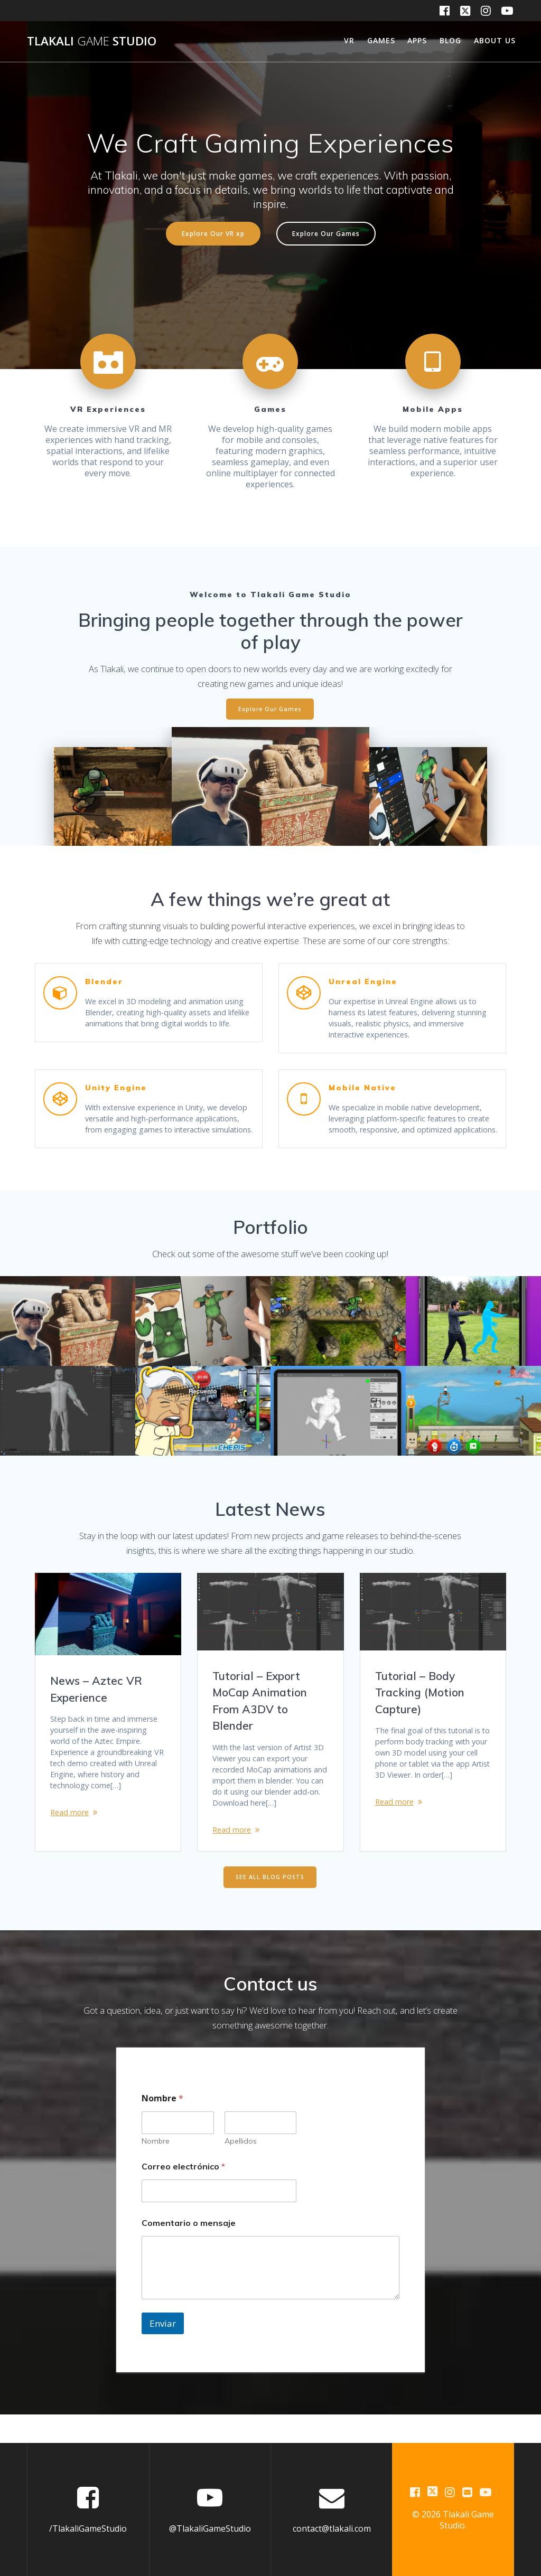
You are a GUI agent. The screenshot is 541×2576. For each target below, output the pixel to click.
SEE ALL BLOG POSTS (270, 1905)
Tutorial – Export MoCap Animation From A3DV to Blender (259, 1712)
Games (381, 40)
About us (495, 40)
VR (349, 40)
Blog (450, 40)
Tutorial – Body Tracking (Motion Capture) (419, 1703)
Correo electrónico (183, 2195)
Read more (71, 1834)
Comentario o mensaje (189, 2251)
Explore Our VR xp (213, 233)
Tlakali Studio (91, 41)
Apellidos (240, 2169)
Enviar (163, 2351)
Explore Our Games (326, 233)
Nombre (156, 2169)
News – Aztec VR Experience (96, 1700)
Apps (417, 40)
